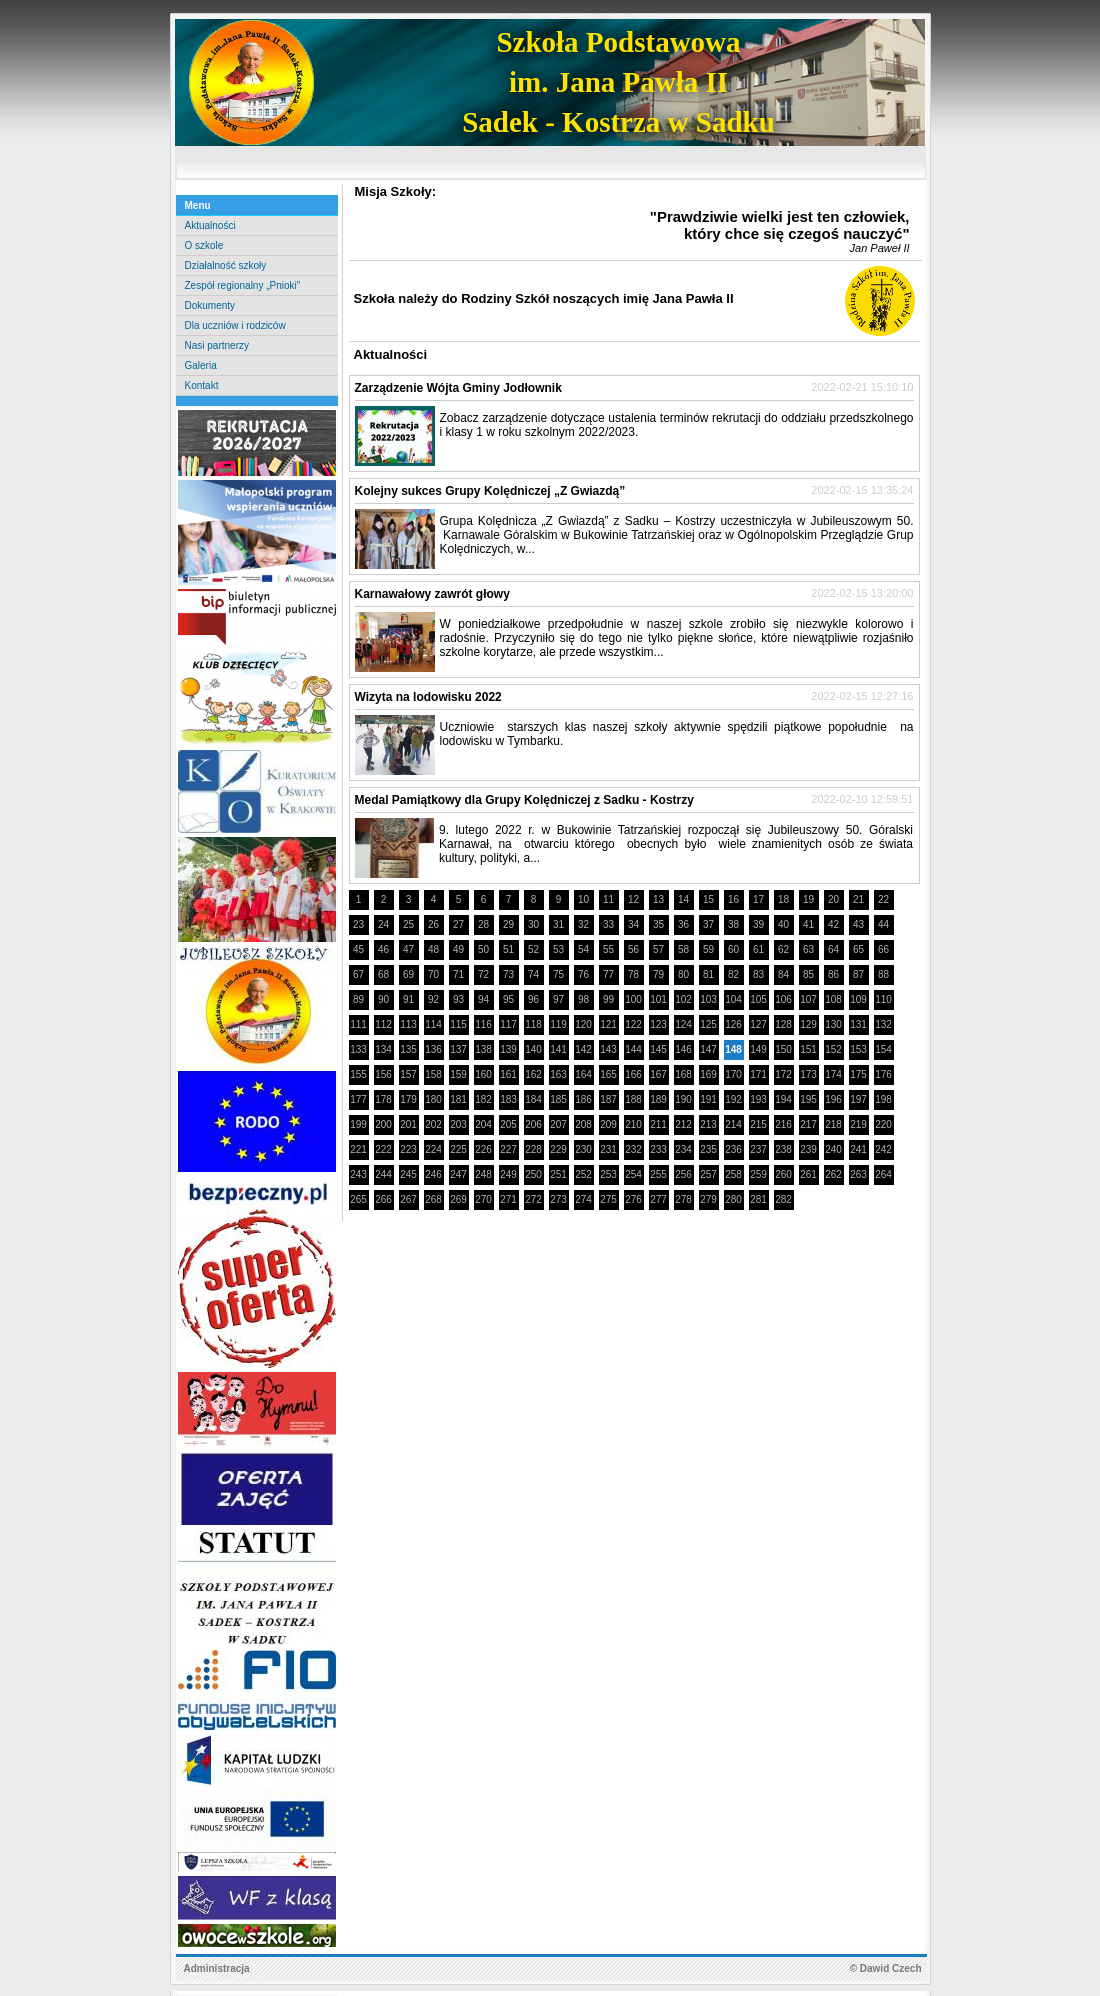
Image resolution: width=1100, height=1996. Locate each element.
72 (483, 974)
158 (433, 1074)
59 (708, 949)
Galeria (201, 365)
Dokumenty (210, 305)
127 (758, 1024)
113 (408, 1024)
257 (708, 1174)
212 (683, 1124)
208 (583, 1124)
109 (858, 999)
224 (433, 1149)
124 (683, 1024)
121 (608, 1024)
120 (583, 1024)
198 (883, 1099)
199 (358, 1124)
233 (658, 1149)
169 (708, 1074)
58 (683, 949)
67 (358, 974)
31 (558, 924)
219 (858, 1124)
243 (358, 1174)
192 (733, 1099)
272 (533, 1199)
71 (458, 974)
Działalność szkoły (226, 265)
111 (358, 1024)
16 (733, 899)
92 (433, 999)
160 (483, 1074)
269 (458, 1199)
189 (658, 1099)
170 (733, 1074)
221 (358, 1149)
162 (533, 1074)
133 (358, 1049)
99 (608, 999)
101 (658, 999)
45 (358, 949)
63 (808, 949)
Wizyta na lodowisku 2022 (428, 697)
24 (383, 924)
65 (858, 949)
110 (883, 999)
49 (458, 949)
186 (583, 1099)
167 (658, 1074)
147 (708, 1049)
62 (783, 949)
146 (683, 1049)
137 (458, 1049)
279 (708, 1199)
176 (883, 1074)
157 (408, 1074)
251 (558, 1174)
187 (608, 1099)
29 (508, 924)
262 (833, 1174)
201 (408, 1124)
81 (708, 974)
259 (758, 1174)
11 (608, 899)
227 (508, 1149)
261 (808, 1174)
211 (658, 1124)
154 (883, 1049)
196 (833, 1099)
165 (608, 1074)
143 (608, 1049)
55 (608, 949)
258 (733, 1174)
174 (833, 1074)
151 (808, 1049)
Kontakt (202, 385)
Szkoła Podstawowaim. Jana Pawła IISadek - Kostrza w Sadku (618, 82)
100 (633, 999)
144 (633, 1049)
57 (658, 949)
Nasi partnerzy (217, 345)
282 (783, 1199)
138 (483, 1049)
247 (458, 1174)
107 (808, 999)
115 (458, 1024)
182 (483, 1099)
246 (433, 1174)
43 (858, 924)
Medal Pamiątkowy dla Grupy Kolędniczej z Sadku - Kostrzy (524, 800)
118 (533, 1024)
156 (383, 1074)
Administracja (217, 1968)
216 (783, 1124)
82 (733, 974)
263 (858, 1174)
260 (783, 1174)
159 (458, 1074)
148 (733, 1049)
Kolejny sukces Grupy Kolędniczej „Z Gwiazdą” (490, 491)
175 (858, 1074)
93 (458, 999)
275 (608, 1199)
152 (833, 1049)
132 (883, 1024)
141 (558, 1049)
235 (708, 1149)
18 (783, 899)
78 (633, 974)
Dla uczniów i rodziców (235, 325)
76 (583, 974)
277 (658, 1199)
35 (658, 924)
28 (483, 924)
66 (883, 949)
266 (383, 1199)
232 (633, 1149)
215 (758, 1124)
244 (383, 1174)
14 (683, 899)
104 (733, 999)
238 (783, 1149)
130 (833, 1024)
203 (458, 1124)
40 (783, 924)
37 (708, 924)
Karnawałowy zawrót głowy (432, 594)
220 (883, 1124)
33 (608, 924)
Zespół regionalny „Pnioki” (243, 285)
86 (833, 974)
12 (633, 899)
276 (633, 1199)
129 (808, 1024)
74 (533, 974)
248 (483, 1174)
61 (758, 949)
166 (633, 1074)
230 (583, 1149)
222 (383, 1149)
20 (833, 899)
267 (408, 1199)
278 (683, 1199)
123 (658, 1024)
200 (383, 1124)
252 (583, 1174)
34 (633, 924)
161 (508, 1074)
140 (533, 1049)
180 (433, 1099)
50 (483, 949)
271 (508, 1199)
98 (583, 999)
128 (783, 1024)
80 (683, 974)
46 (383, 949)
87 (858, 974)
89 (358, 999)
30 (533, 924)
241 (858, 1149)
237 (758, 1149)
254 (633, 1174)
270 (483, 1199)
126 (733, 1024)
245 (408, 1174)
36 (683, 924)
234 (683, 1149)
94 (483, 999)
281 (758, 1199)
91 (408, 999)
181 (458, 1099)
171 (758, 1074)
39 (758, 924)
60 (733, 949)
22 (883, 899)
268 (433, 1199)
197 (858, 1099)
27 (458, 924)
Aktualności (210, 225)
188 (633, 1099)
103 (708, 999)
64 (833, 949)
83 (758, 974)
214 (733, 1124)
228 (533, 1149)
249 (508, 1174)
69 (408, 974)
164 (583, 1074)
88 (883, 974)
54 (583, 949)
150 (783, 1049)
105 (758, 999)
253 (608, 1174)
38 (733, 924)
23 (358, 924)
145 (658, 1049)
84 (783, 974)
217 (808, 1124)
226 (483, 1149)
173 (808, 1074)
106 (783, 999)
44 (883, 924)
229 (558, 1149)
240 (833, 1149)
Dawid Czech (891, 1968)
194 (783, 1099)
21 (858, 899)
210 (633, 1124)
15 (708, 899)
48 (433, 949)
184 (533, 1099)
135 (408, 1049)
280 (733, 1199)
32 (583, 924)
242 (883, 1149)
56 (633, 949)
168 (683, 1074)
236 (733, 1149)
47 (408, 949)
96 (533, 999)
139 (508, 1049)
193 (758, 1099)
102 (683, 999)
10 (583, 899)
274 (583, 1199)
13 (658, 899)
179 (408, 1099)
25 (408, 924)
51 (508, 949)
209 (608, 1124)
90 (383, 999)
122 (633, 1024)
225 (458, 1149)
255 (658, 1174)
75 (558, 974)
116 (483, 1024)
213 (708, 1124)
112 (383, 1024)
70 (433, 974)
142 (583, 1049)
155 (358, 1074)
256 (683, 1174)
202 (433, 1124)
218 (833, 1124)
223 (408, 1149)
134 (383, 1049)
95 (508, 999)
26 (433, 924)
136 (433, 1049)
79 (658, 974)
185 (558, 1099)
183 (508, 1099)
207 (558, 1124)
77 (608, 974)
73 (508, 974)
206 (533, 1124)
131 (858, 1024)
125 (708, 1024)
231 (608, 1149)
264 (883, 1174)
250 (533, 1174)
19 (808, 899)
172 (783, 1074)
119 (558, 1024)
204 (483, 1124)
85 (808, 974)
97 (558, 999)
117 (508, 1024)
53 (558, 949)
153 (858, 1049)
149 (758, 1049)
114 (433, 1024)
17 (758, 899)
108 (833, 999)
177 (358, 1099)
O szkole (204, 245)
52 (533, 949)
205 (508, 1124)
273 (558, 1199)
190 (683, 1099)
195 (808, 1099)
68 (383, 974)
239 (808, 1149)
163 (558, 1074)
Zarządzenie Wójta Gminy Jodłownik (458, 388)
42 (833, 924)
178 (383, 1099)
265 (358, 1199)
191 (708, 1099)
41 (808, 924)
